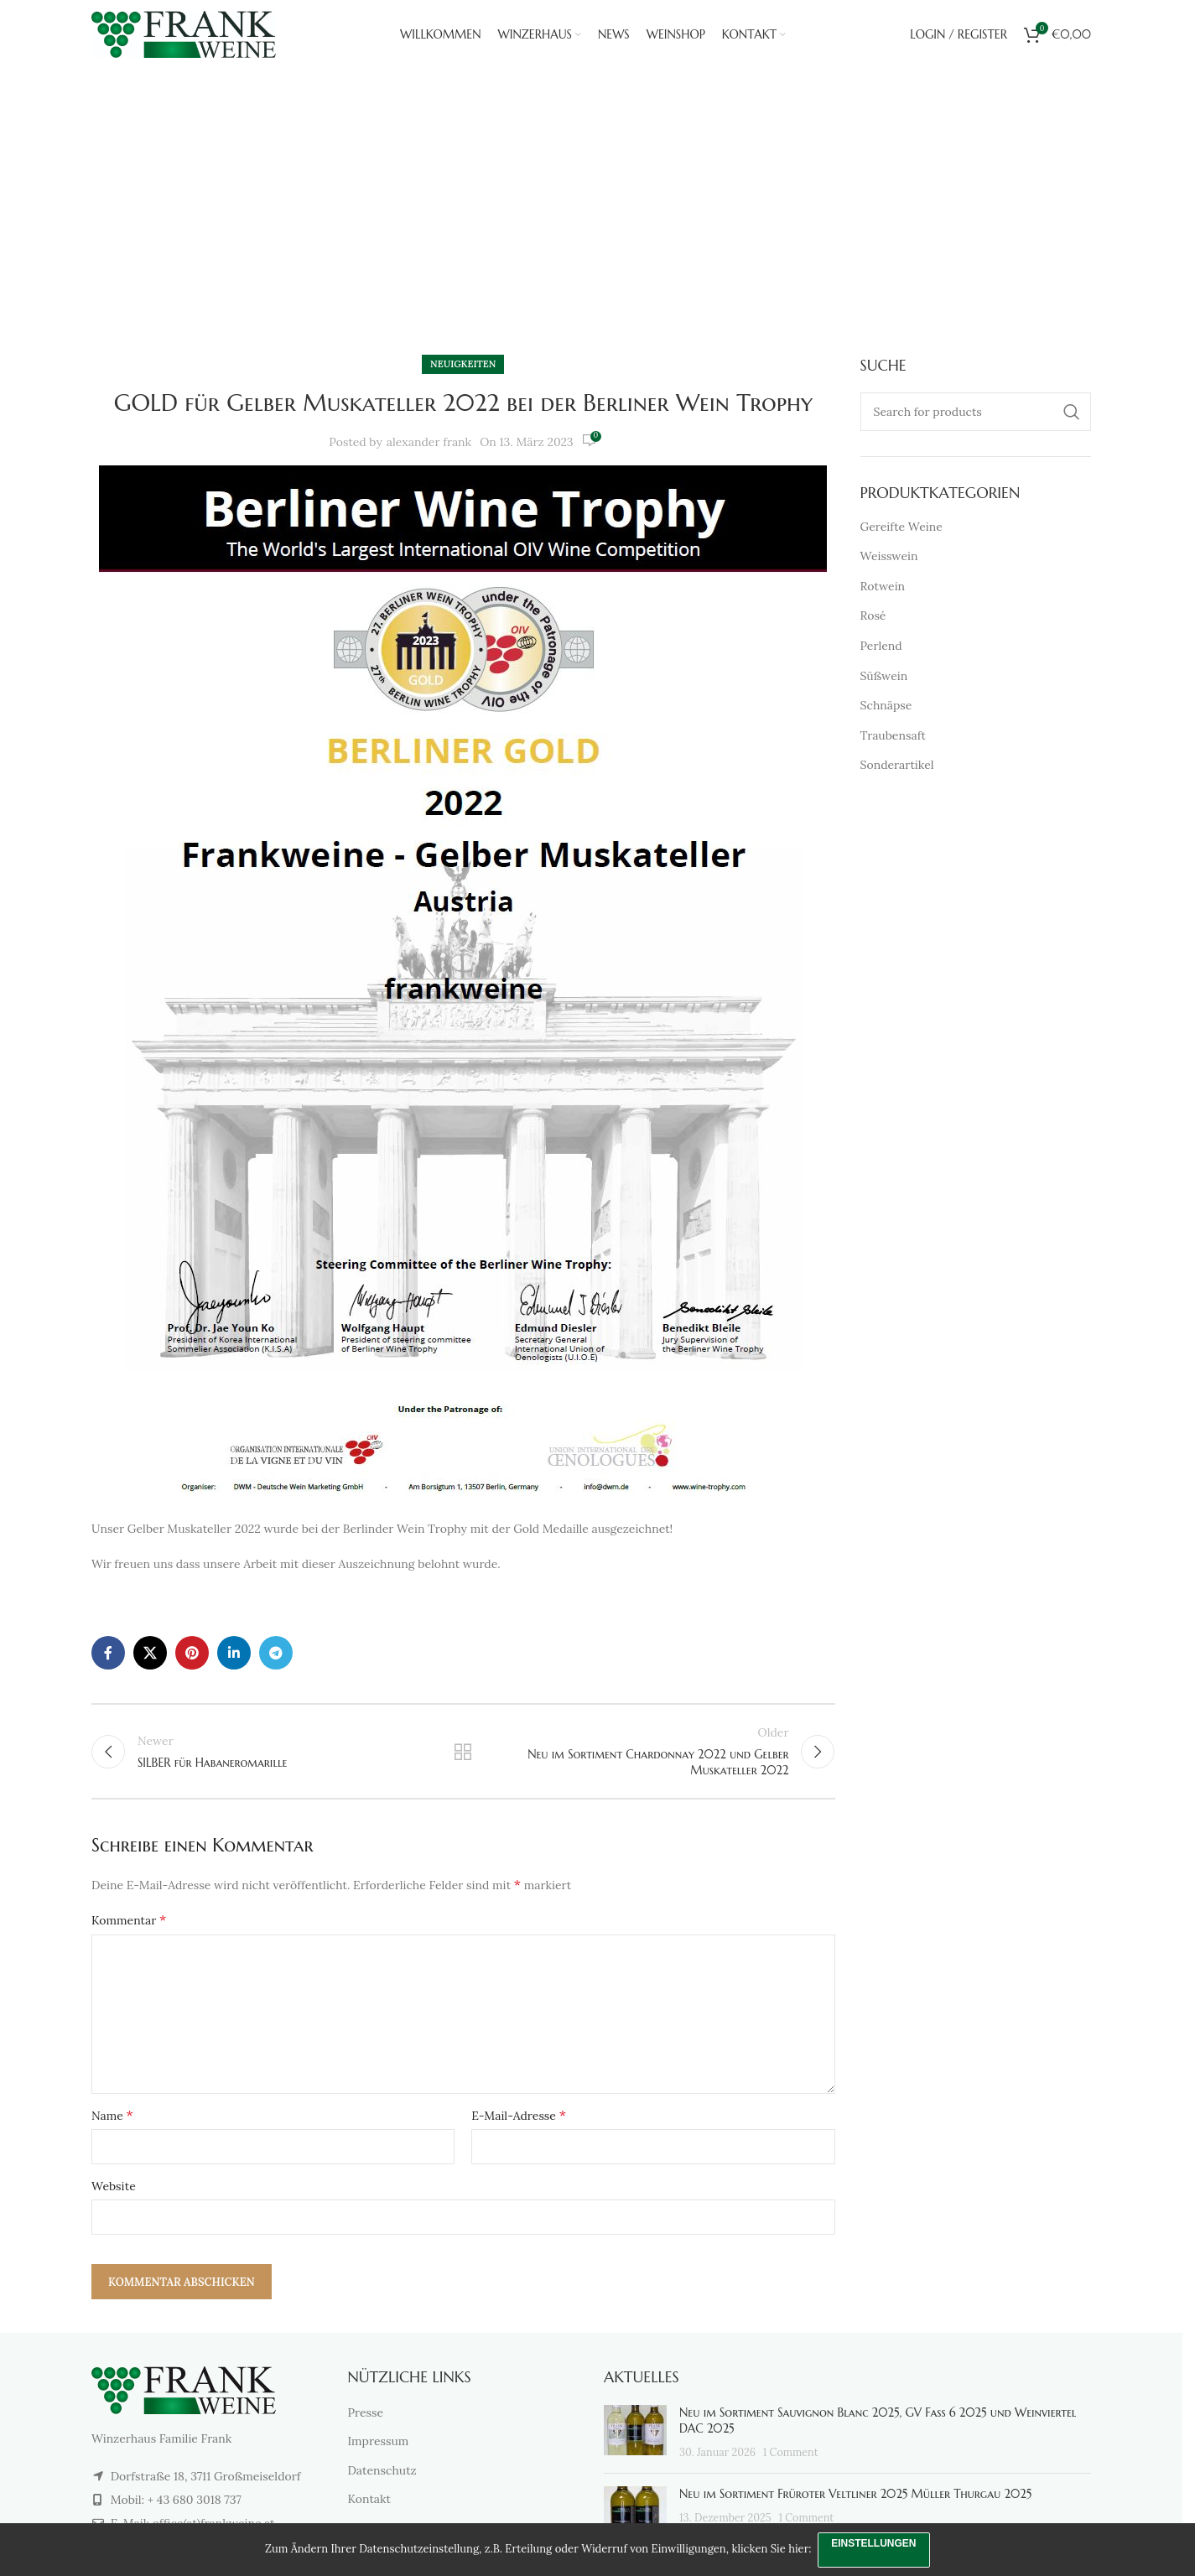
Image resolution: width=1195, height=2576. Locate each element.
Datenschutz (382, 2475)
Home (546, 261)
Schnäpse (886, 705)
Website (113, 2191)
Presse (366, 2417)
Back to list (463, 1754)
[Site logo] (183, 39)
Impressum (378, 2446)
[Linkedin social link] (234, 1653)
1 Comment (790, 2457)
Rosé (873, 615)
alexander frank (429, 441)
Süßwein (884, 675)
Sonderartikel (897, 764)
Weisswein (889, 556)
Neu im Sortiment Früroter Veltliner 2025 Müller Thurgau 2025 (855, 2498)
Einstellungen (875, 2542)
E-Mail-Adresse (518, 2119)
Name (112, 2119)
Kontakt (370, 2503)
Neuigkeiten (618, 261)
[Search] (976, 411)
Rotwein (883, 586)
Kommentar (128, 1924)
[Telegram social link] (276, 1653)
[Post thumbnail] (635, 2438)
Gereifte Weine (901, 526)
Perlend (881, 645)
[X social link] (150, 1653)
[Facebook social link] (108, 1653)
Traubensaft (893, 735)
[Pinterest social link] (192, 1653)
